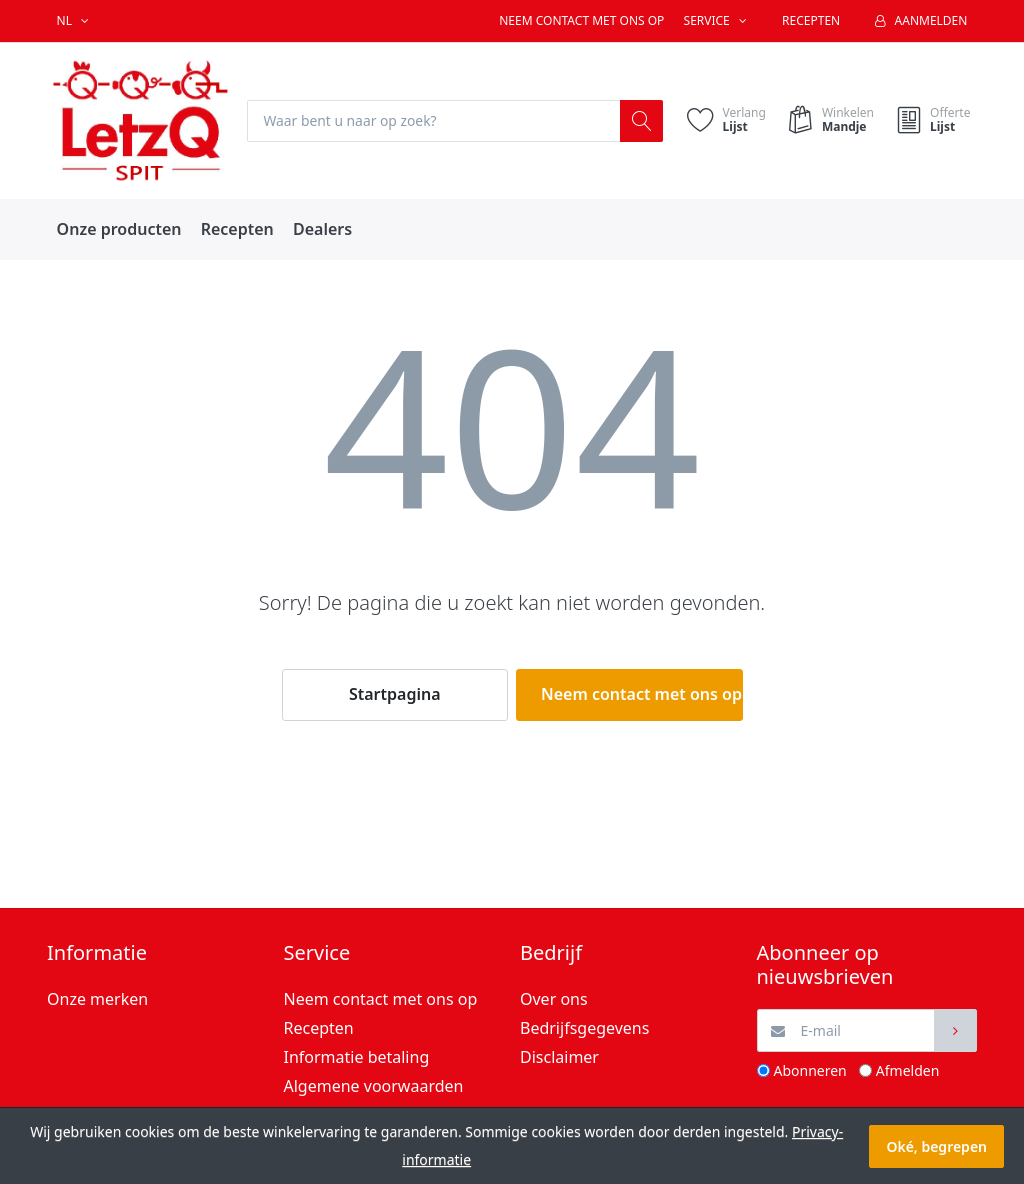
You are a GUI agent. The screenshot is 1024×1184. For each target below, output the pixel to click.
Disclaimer (559, 1057)
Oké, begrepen (936, 1146)
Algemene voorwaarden (374, 1086)
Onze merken (97, 1000)
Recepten (811, 20)
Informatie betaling (357, 1057)
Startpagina (395, 695)
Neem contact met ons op (581, 20)
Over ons (554, 1000)
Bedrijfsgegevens (584, 1028)
